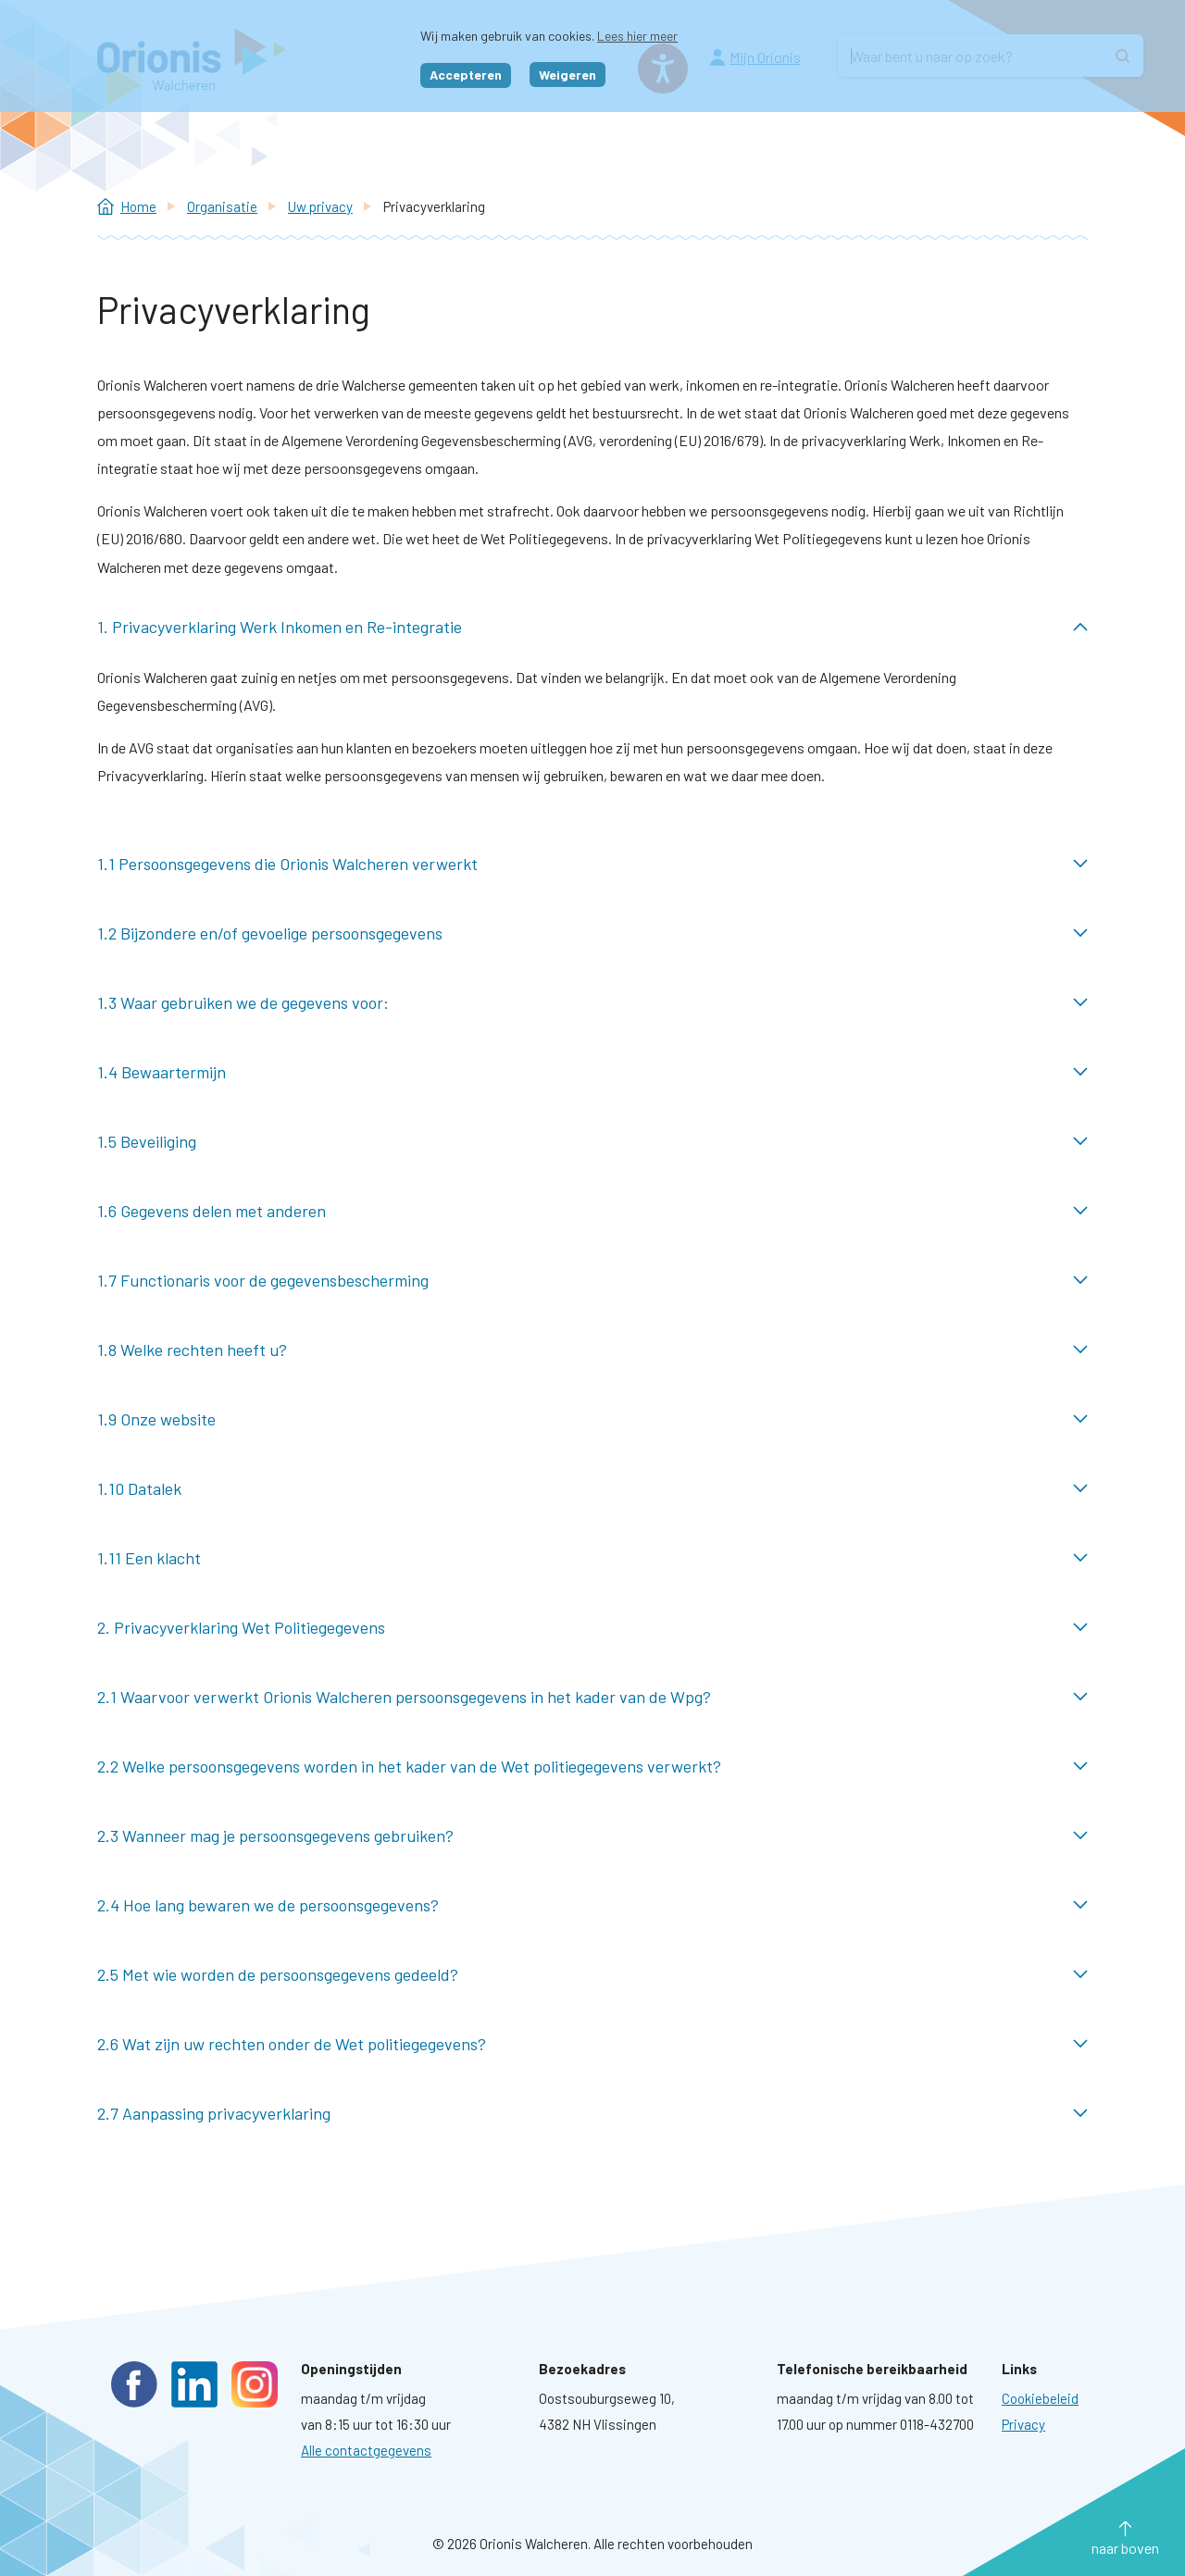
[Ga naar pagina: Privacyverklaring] (1023, 2424)
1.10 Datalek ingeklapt (592, 1489)
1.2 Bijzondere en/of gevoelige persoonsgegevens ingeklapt (592, 933)
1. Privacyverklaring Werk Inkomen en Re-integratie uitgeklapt (592, 627)
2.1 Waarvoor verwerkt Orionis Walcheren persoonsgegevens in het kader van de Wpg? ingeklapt (592, 1697)
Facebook (134, 2384)
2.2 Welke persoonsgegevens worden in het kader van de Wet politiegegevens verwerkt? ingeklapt (592, 1766)
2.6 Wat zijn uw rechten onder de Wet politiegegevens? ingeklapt (592, 2044)
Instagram (254, 2384)
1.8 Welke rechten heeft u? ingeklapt (592, 1350)
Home (138, 206)
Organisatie (222, 206)
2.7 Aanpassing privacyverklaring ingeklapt (592, 2113)
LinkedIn (194, 2384)
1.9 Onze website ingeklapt (592, 1419)
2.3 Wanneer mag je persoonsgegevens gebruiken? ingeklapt (592, 1836)
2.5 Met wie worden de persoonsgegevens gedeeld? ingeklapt (592, 1975)
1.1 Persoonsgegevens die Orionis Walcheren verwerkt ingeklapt (592, 864)
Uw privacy (320, 206)
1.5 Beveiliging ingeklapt (592, 1142)
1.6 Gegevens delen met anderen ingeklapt (592, 1211)
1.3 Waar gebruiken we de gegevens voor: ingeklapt (592, 1003)
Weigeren (567, 74)
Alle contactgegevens (366, 2450)
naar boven (1125, 2548)
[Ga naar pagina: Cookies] (1040, 2398)
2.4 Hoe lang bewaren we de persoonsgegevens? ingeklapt (592, 1905)
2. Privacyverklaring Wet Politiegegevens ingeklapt (592, 1628)
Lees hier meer (637, 36)
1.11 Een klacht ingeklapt (592, 1558)
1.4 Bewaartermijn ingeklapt (592, 1072)
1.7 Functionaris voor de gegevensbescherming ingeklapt (592, 1280)
